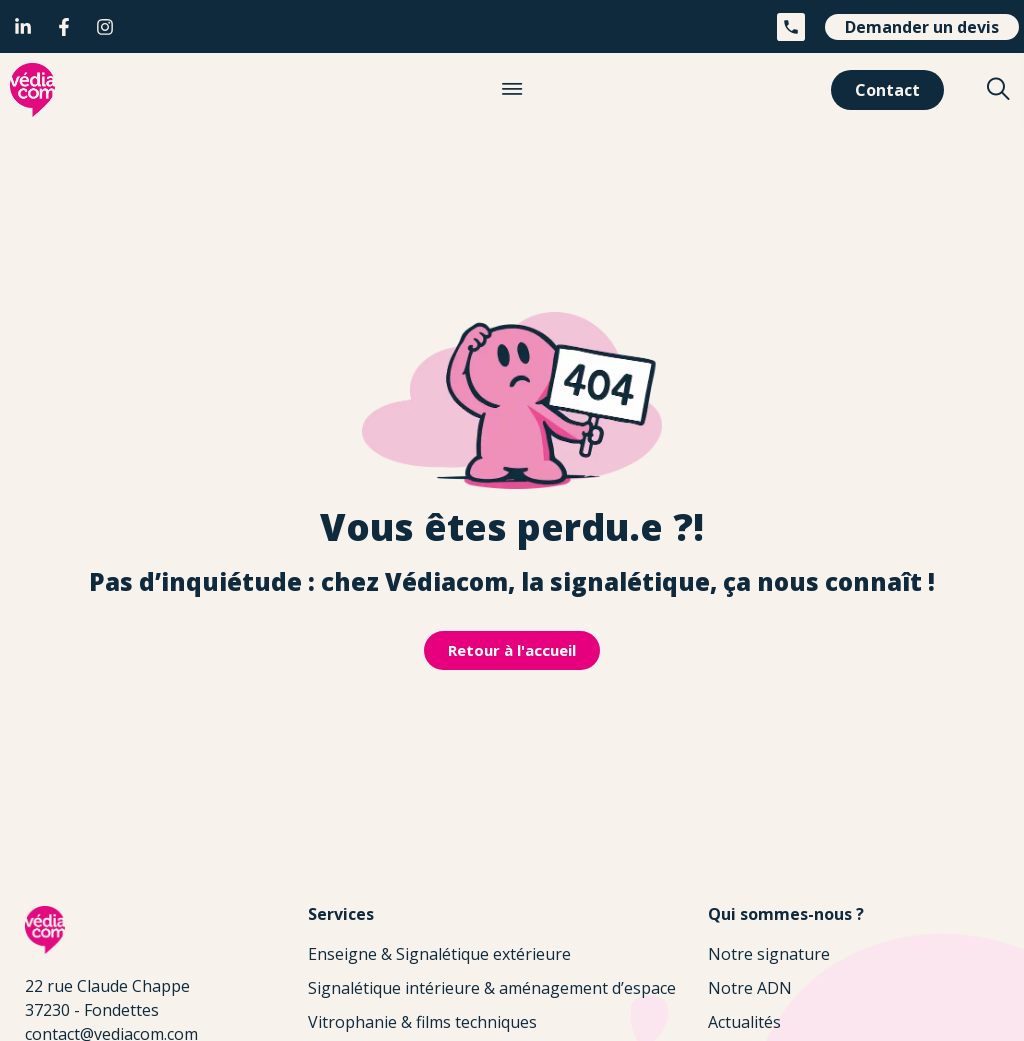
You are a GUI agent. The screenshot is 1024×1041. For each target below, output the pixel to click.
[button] (512, 90)
